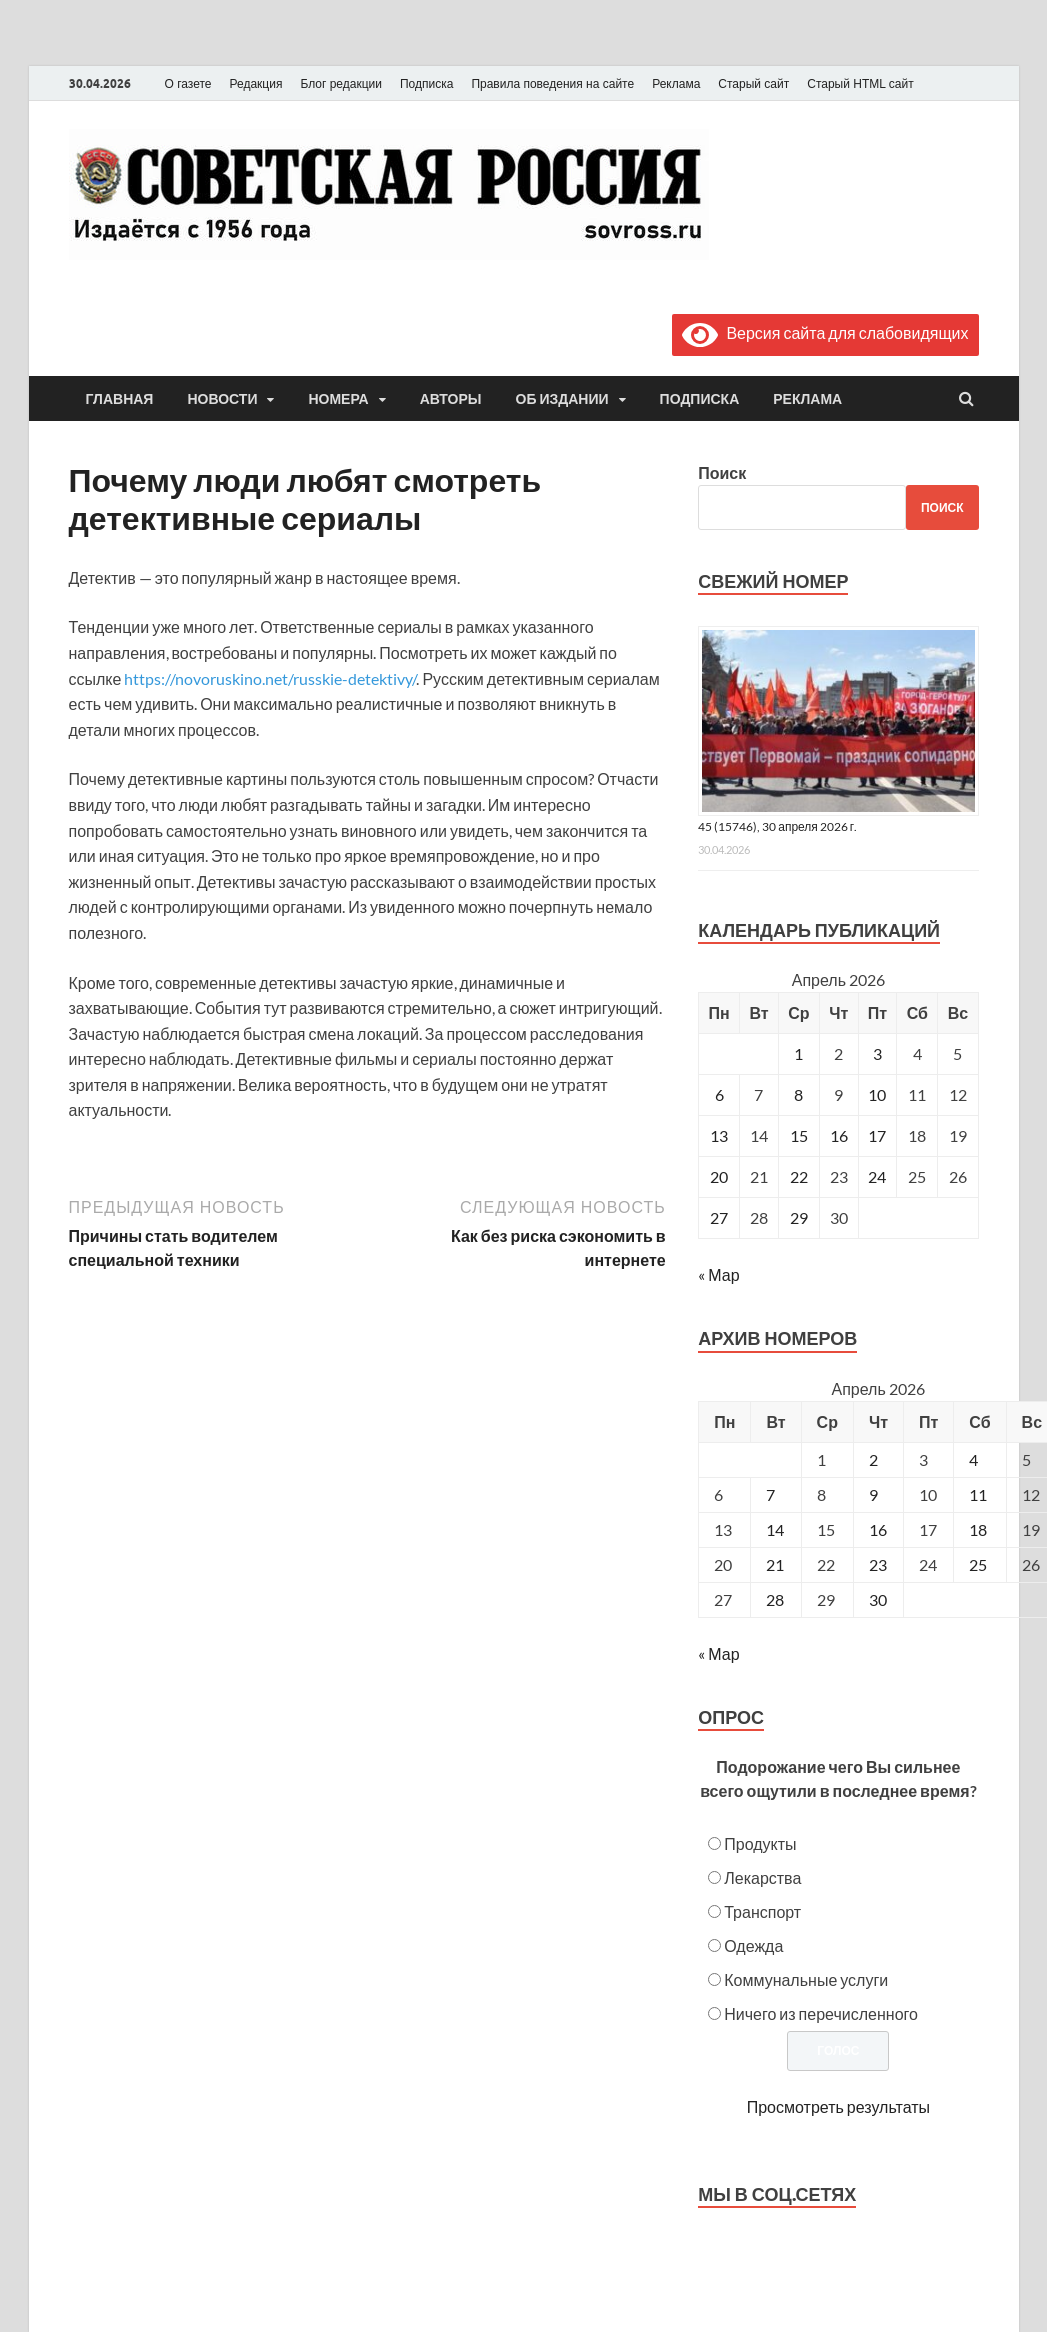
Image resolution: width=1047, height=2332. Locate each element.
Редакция (256, 84)
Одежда (753, 1945)
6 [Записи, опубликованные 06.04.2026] (719, 1094)
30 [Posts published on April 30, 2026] (878, 1599)
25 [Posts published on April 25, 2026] (978, 1564)
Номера (338, 399)
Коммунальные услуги (806, 1979)
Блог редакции (341, 84)
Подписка (426, 84)
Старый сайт (753, 84)
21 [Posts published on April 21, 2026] (775, 1564)
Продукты (760, 1843)
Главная (120, 399)
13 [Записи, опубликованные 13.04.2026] (719, 1135)
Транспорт (762, 1911)
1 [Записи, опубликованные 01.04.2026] (798, 1053)
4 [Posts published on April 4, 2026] (973, 1459)
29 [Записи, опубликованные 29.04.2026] (799, 1217)
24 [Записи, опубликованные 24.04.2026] (877, 1176)
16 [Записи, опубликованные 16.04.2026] (839, 1135)
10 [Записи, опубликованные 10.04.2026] (877, 1094)
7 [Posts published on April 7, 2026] (770, 1494)
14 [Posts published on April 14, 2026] (775, 1529)
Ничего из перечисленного (821, 2013)
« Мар (718, 1274)
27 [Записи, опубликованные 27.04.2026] (719, 1217)
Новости (222, 399)
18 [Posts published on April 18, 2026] (978, 1529)
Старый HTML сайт (860, 84)
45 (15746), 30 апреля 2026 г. (777, 826)
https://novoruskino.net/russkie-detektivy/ (270, 678)
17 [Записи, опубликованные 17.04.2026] (877, 1135)
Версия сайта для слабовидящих (825, 332)
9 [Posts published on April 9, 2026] (873, 1494)
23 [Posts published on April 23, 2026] (878, 1564)
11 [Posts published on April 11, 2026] (978, 1494)
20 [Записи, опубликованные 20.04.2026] (719, 1176)
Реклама (676, 84)
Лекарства (762, 1877)
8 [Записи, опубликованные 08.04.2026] (798, 1094)
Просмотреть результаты (838, 2106)
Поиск (722, 472)
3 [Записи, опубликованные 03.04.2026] (877, 1053)
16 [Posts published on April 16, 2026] (878, 1529)
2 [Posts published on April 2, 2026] (873, 1459)
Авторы (451, 399)
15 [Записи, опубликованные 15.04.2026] (799, 1135)
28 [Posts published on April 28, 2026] (775, 1599)
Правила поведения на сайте (552, 84)
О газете (188, 84)
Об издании (562, 399)
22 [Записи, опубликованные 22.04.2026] (799, 1176)
